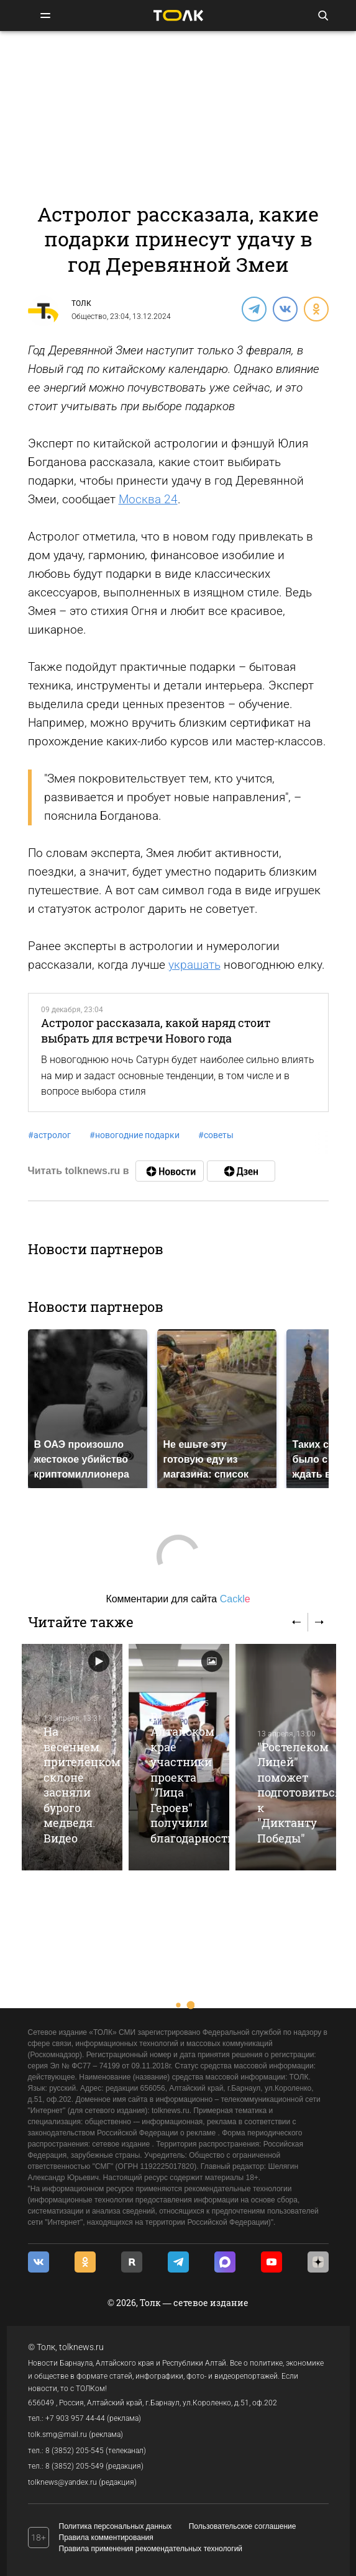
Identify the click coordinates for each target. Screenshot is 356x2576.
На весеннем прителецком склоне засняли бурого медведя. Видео (82, 1784)
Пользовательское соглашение (242, 2526)
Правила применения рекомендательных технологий (151, 2548)
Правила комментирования (106, 2537)
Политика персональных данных (115, 2526)
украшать (194, 965)
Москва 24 (148, 499)
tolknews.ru (81, 2347)
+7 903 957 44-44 (75, 2418)
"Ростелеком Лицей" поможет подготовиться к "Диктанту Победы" (299, 1792)
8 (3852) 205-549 (74, 2466)
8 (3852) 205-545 (74, 2450)
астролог (49, 1135)
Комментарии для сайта (178, 1599)
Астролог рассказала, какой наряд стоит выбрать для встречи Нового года (155, 1030)
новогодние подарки (134, 1135)
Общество (89, 316)
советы (216, 1135)
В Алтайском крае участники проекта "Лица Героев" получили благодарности (192, 1777)
